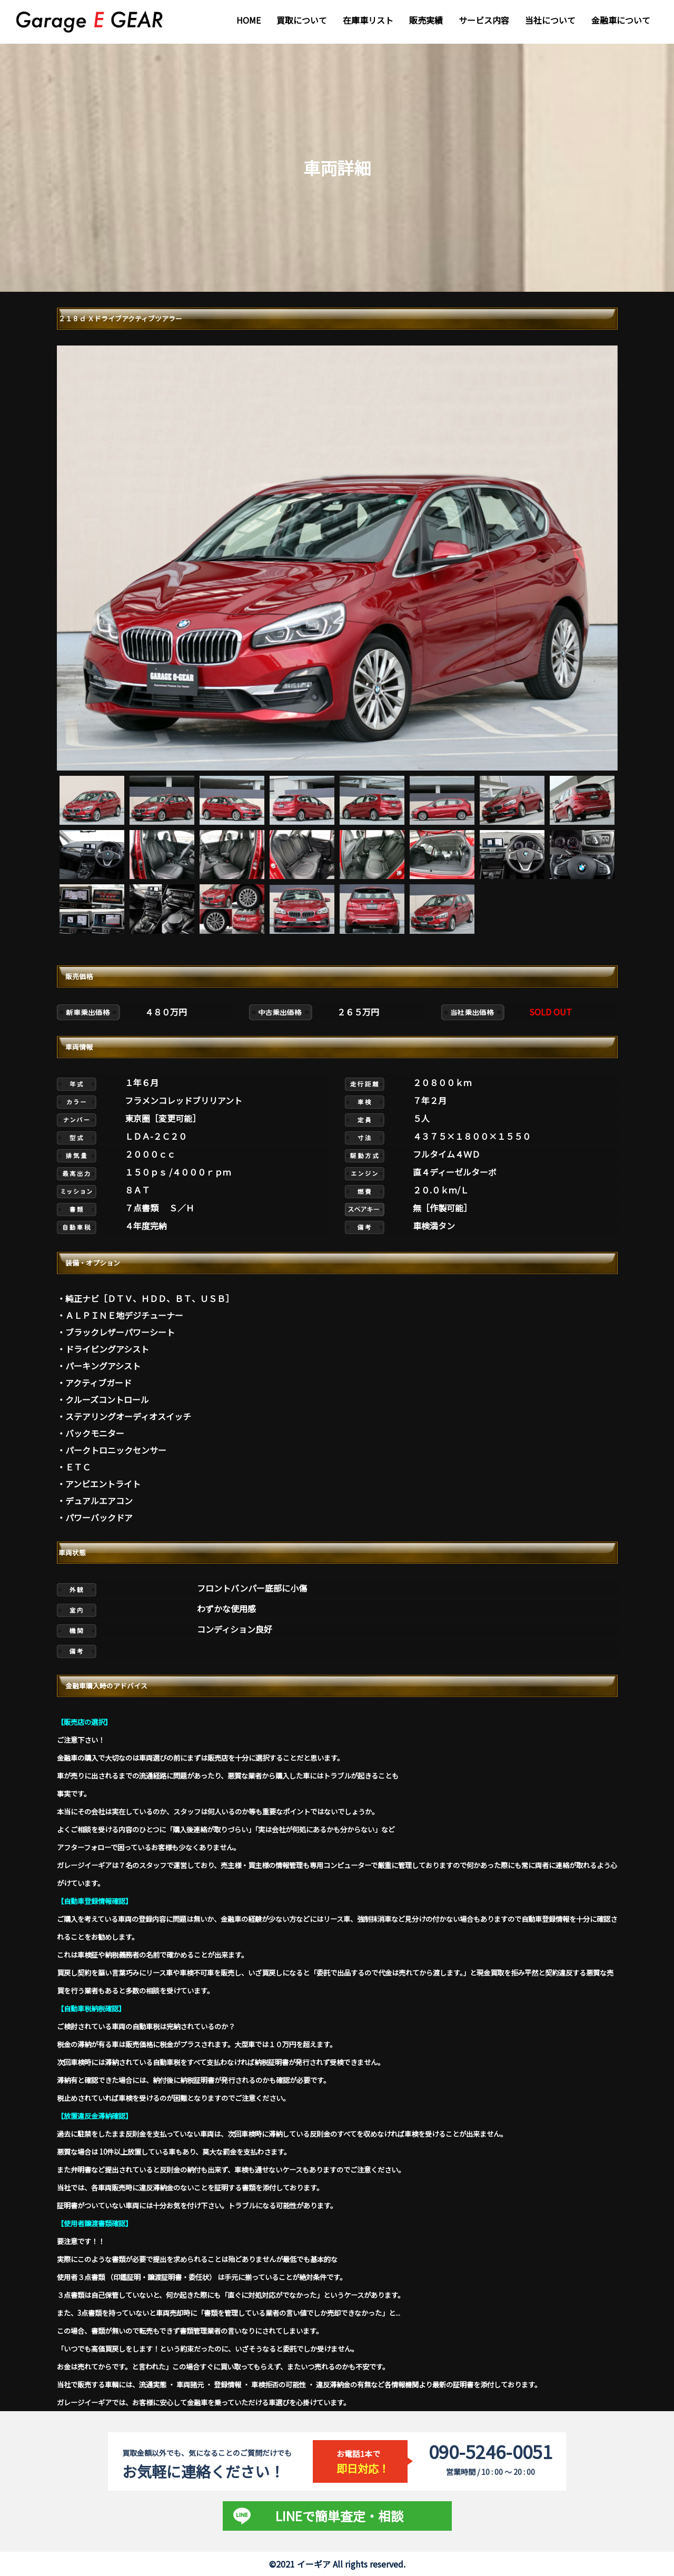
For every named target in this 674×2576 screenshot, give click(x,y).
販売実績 (426, 20)
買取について (301, 20)
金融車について (620, 20)
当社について (550, 20)
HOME (248, 20)
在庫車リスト (368, 20)
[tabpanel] (337, 558)
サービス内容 (484, 20)
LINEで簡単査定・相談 (339, 2515)
